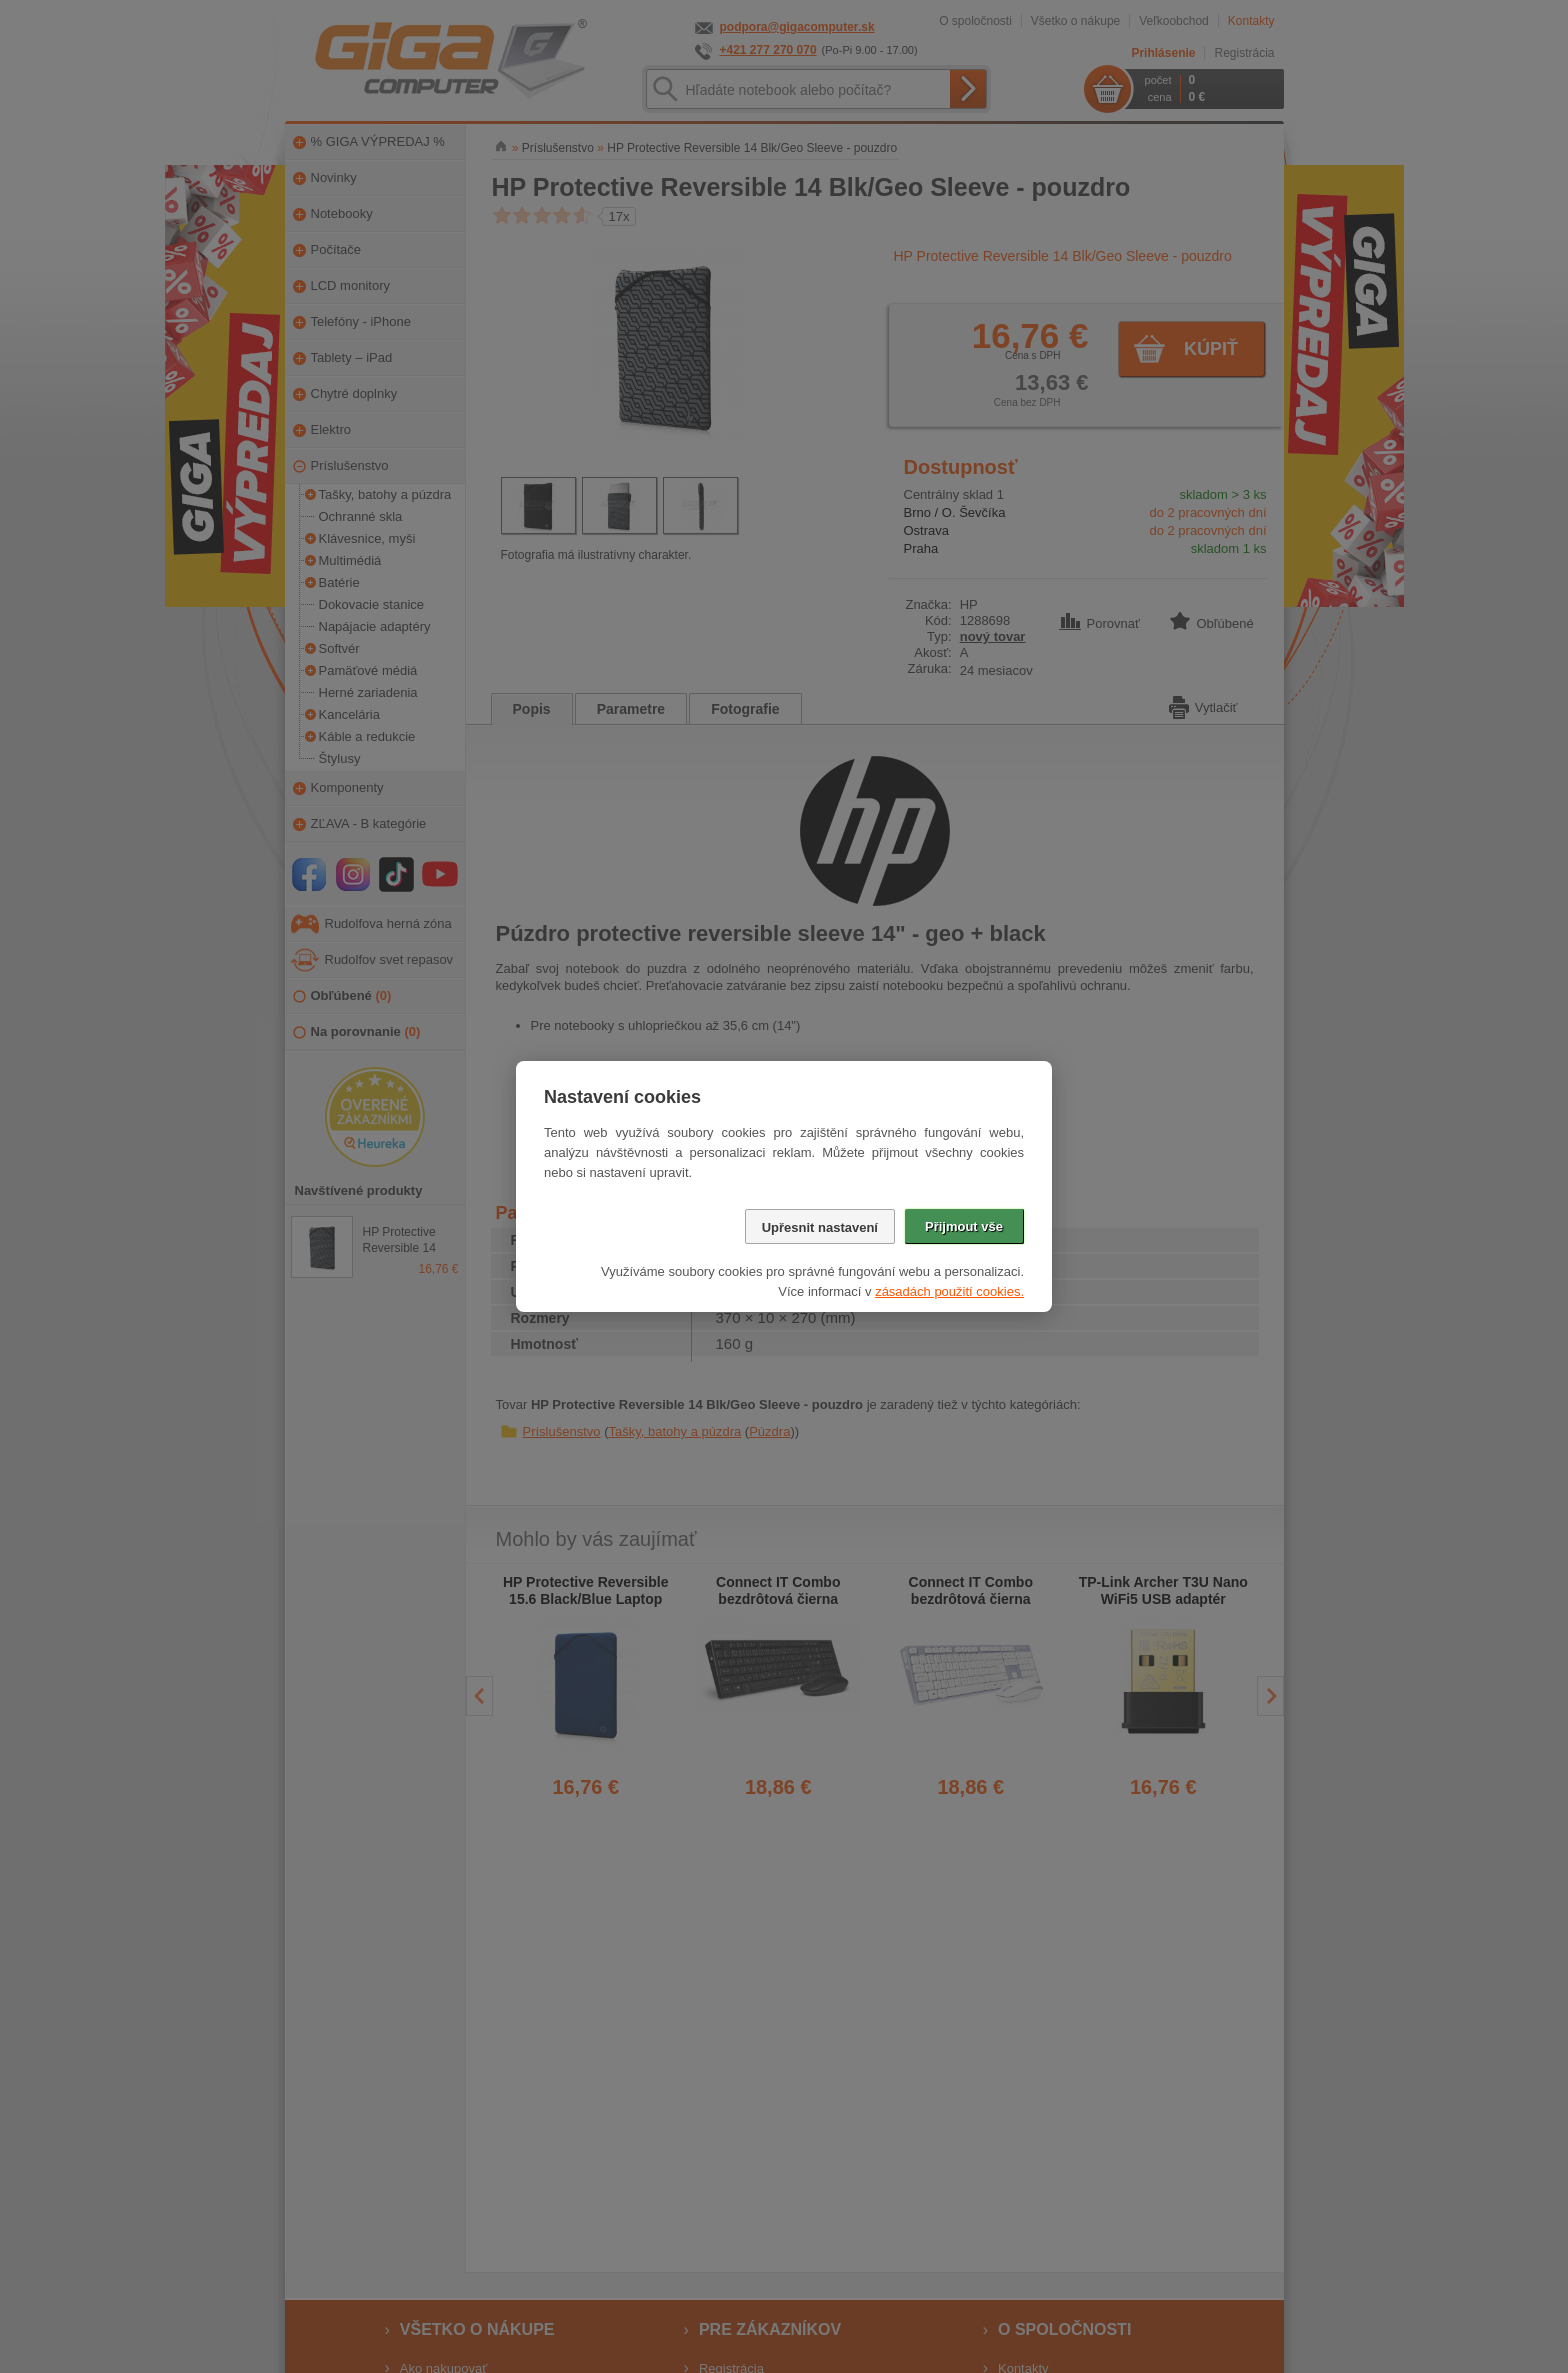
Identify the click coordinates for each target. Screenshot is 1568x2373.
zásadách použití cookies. (949, 1291)
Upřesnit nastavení (820, 1227)
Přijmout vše (964, 1226)
